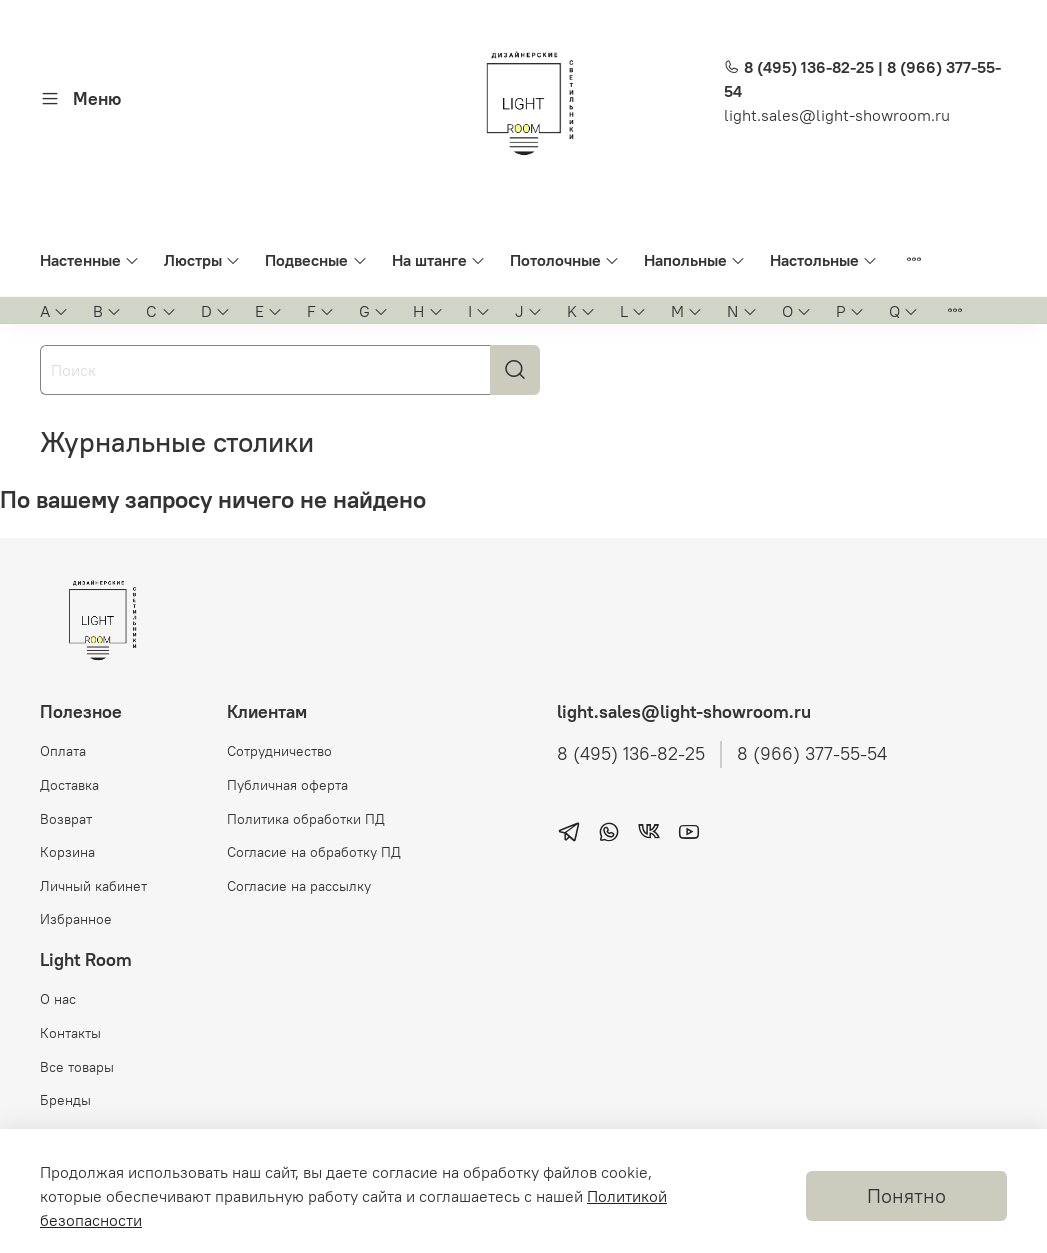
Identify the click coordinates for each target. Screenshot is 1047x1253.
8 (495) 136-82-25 (631, 754)
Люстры (202, 260)
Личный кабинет (93, 886)
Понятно (906, 1195)
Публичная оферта (287, 785)
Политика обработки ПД (306, 819)
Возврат (66, 819)
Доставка (69, 785)
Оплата (63, 751)
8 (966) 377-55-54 (812, 754)
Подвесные (316, 260)
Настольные (824, 260)
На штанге (439, 260)
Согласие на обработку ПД (314, 852)
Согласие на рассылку (299, 886)
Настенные (90, 260)
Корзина (67, 852)
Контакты (70, 1033)
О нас (58, 999)
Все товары (77, 1067)
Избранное (76, 919)
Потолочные (565, 260)
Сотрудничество (279, 751)
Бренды (65, 1100)
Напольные (695, 260)
